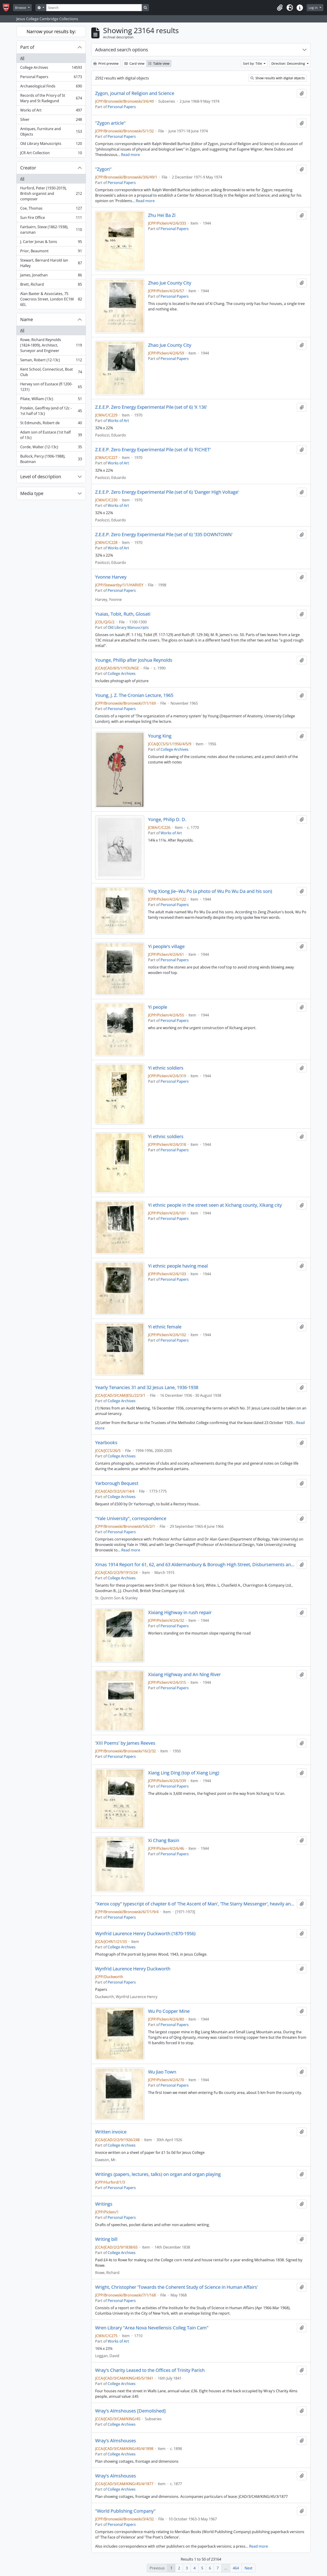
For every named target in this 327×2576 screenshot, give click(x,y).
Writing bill (106, 2239)
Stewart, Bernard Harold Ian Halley (51, 263)
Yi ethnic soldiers (165, 1068)
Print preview (106, 63)
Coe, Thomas (51, 209)
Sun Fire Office (51, 218)
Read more (130, 154)
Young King (159, 736)
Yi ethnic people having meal (178, 1266)
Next (249, 2568)
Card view (134, 63)
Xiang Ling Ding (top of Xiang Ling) (183, 1773)
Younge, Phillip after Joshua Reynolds (133, 660)
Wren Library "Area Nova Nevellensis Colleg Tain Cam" (151, 2328)
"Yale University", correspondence (130, 1518)
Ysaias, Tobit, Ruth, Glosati (122, 614)
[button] (280, 8)
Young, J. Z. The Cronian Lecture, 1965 (134, 695)
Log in (314, 7)
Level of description (40, 476)
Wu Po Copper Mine (169, 2011)
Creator (28, 168)
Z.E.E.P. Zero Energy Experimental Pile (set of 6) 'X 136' (151, 407)
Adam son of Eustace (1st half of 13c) (51, 435)
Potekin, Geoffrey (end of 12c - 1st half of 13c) (51, 411)
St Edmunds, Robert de (51, 424)
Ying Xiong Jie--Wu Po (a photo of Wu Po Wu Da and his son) (210, 891)
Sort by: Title (253, 63)
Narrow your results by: (51, 31)
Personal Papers (51, 78)
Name (26, 319)
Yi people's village (166, 946)
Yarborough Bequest (116, 1483)
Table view (158, 63)
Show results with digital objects (277, 78)
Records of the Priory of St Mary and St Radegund (51, 98)
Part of (27, 47)
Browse (21, 7)
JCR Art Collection (51, 153)
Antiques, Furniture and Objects (51, 131)
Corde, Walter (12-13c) (51, 448)
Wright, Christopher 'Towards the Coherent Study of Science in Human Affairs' (176, 2287)
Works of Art (51, 111)
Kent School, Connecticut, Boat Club (51, 372)
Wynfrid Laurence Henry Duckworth (132, 1969)
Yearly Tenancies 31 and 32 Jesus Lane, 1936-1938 (146, 1387)
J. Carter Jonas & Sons (51, 242)
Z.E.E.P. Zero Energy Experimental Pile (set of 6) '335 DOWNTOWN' (164, 534)
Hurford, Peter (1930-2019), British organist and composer (51, 193)
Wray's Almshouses (115, 2440)
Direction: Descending (288, 63)
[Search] (94, 7)
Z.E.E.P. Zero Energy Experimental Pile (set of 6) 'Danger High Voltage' (167, 492)
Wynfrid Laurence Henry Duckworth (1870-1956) (145, 1933)
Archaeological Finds (51, 87)
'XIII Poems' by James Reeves (125, 1743)
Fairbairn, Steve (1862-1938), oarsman (51, 229)
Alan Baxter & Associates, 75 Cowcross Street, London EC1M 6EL (51, 299)
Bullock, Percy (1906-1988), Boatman (51, 459)
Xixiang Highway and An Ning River (184, 1674)
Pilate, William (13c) (51, 400)
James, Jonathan (51, 276)
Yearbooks (106, 1442)
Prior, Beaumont (51, 252)
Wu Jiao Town (162, 2072)
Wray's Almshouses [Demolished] (130, 2411)
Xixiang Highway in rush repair (180, 1612)
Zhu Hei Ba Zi (162, 215)
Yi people (157, 1007)
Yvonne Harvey (110, 577)
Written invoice (110, 2132)
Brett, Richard (51, 285)
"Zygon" (103, 169)
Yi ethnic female (164, 1327)
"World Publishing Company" (125, 2511)
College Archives (51, 68)
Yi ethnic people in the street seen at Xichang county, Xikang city (215, 1205)
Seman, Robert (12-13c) (51, 361)
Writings (103, 2204)
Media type (31, 493)
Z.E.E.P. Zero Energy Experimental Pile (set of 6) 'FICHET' (153, 449)
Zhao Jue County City (169, 283)
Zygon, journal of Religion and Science (134, 93)
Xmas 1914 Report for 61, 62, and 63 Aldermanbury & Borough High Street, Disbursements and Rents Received (195, 1564)
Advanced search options (121, 50)
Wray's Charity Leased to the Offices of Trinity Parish (150, 2370)
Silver (51, 120)
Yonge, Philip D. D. (167, 819)
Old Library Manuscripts (51, 144)
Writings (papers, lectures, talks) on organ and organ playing (158, 2174)
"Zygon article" (110, 123)
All (22, 58)
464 (236, 2568)
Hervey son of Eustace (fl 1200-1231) (51, 386)
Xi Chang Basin (163, 1840)
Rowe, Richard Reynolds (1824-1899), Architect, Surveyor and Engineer (51, 345)
